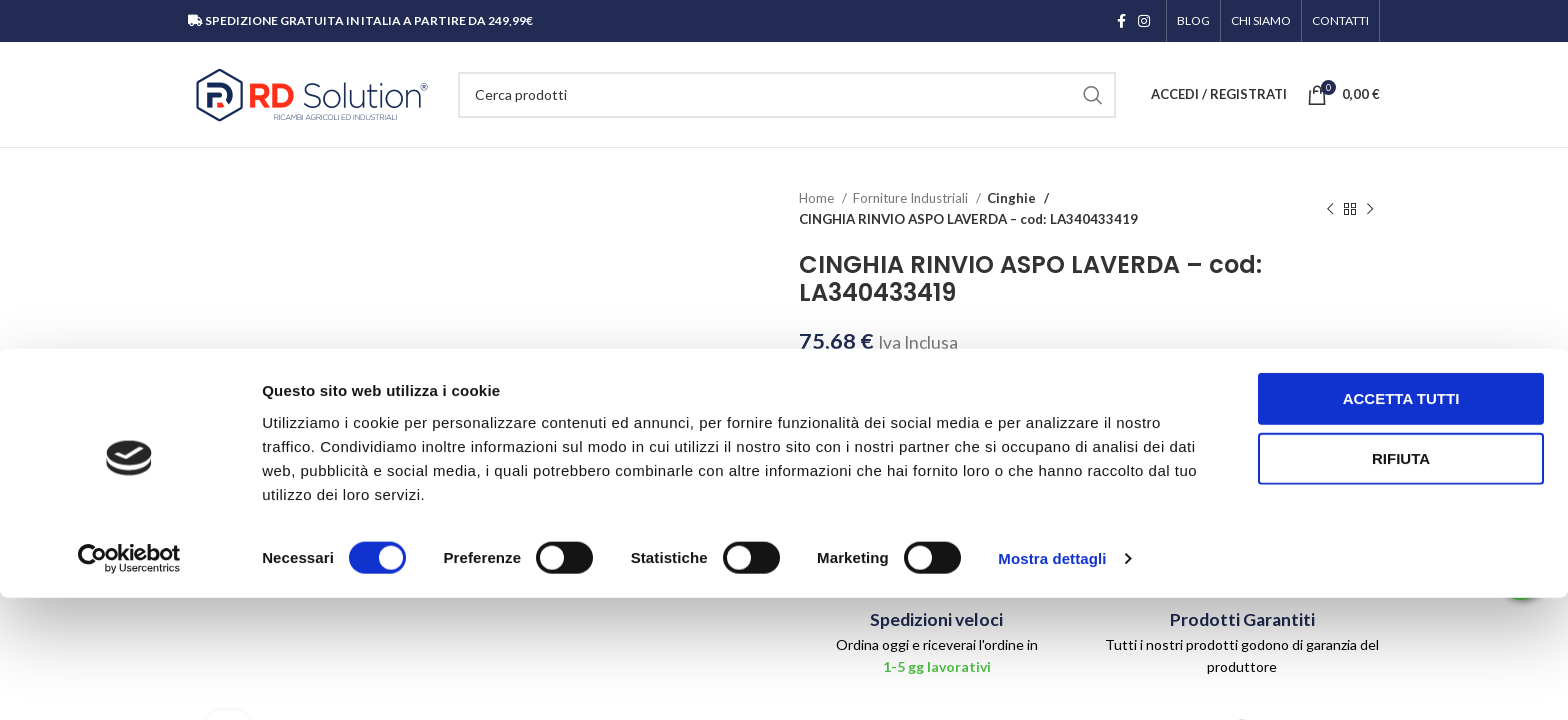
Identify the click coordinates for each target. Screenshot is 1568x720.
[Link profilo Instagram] (1144, 21)
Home (818, 198)
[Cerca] (787, 95)
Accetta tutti (1401, 520)
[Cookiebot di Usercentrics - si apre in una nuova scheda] (129, 681)
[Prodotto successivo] (1370, 209)
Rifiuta (1401, 580)
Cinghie (1010, 198)
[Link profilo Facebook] (1121, 21)
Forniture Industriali (912, 198)
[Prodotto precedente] (1330, 209)
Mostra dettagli (1052, 680)
